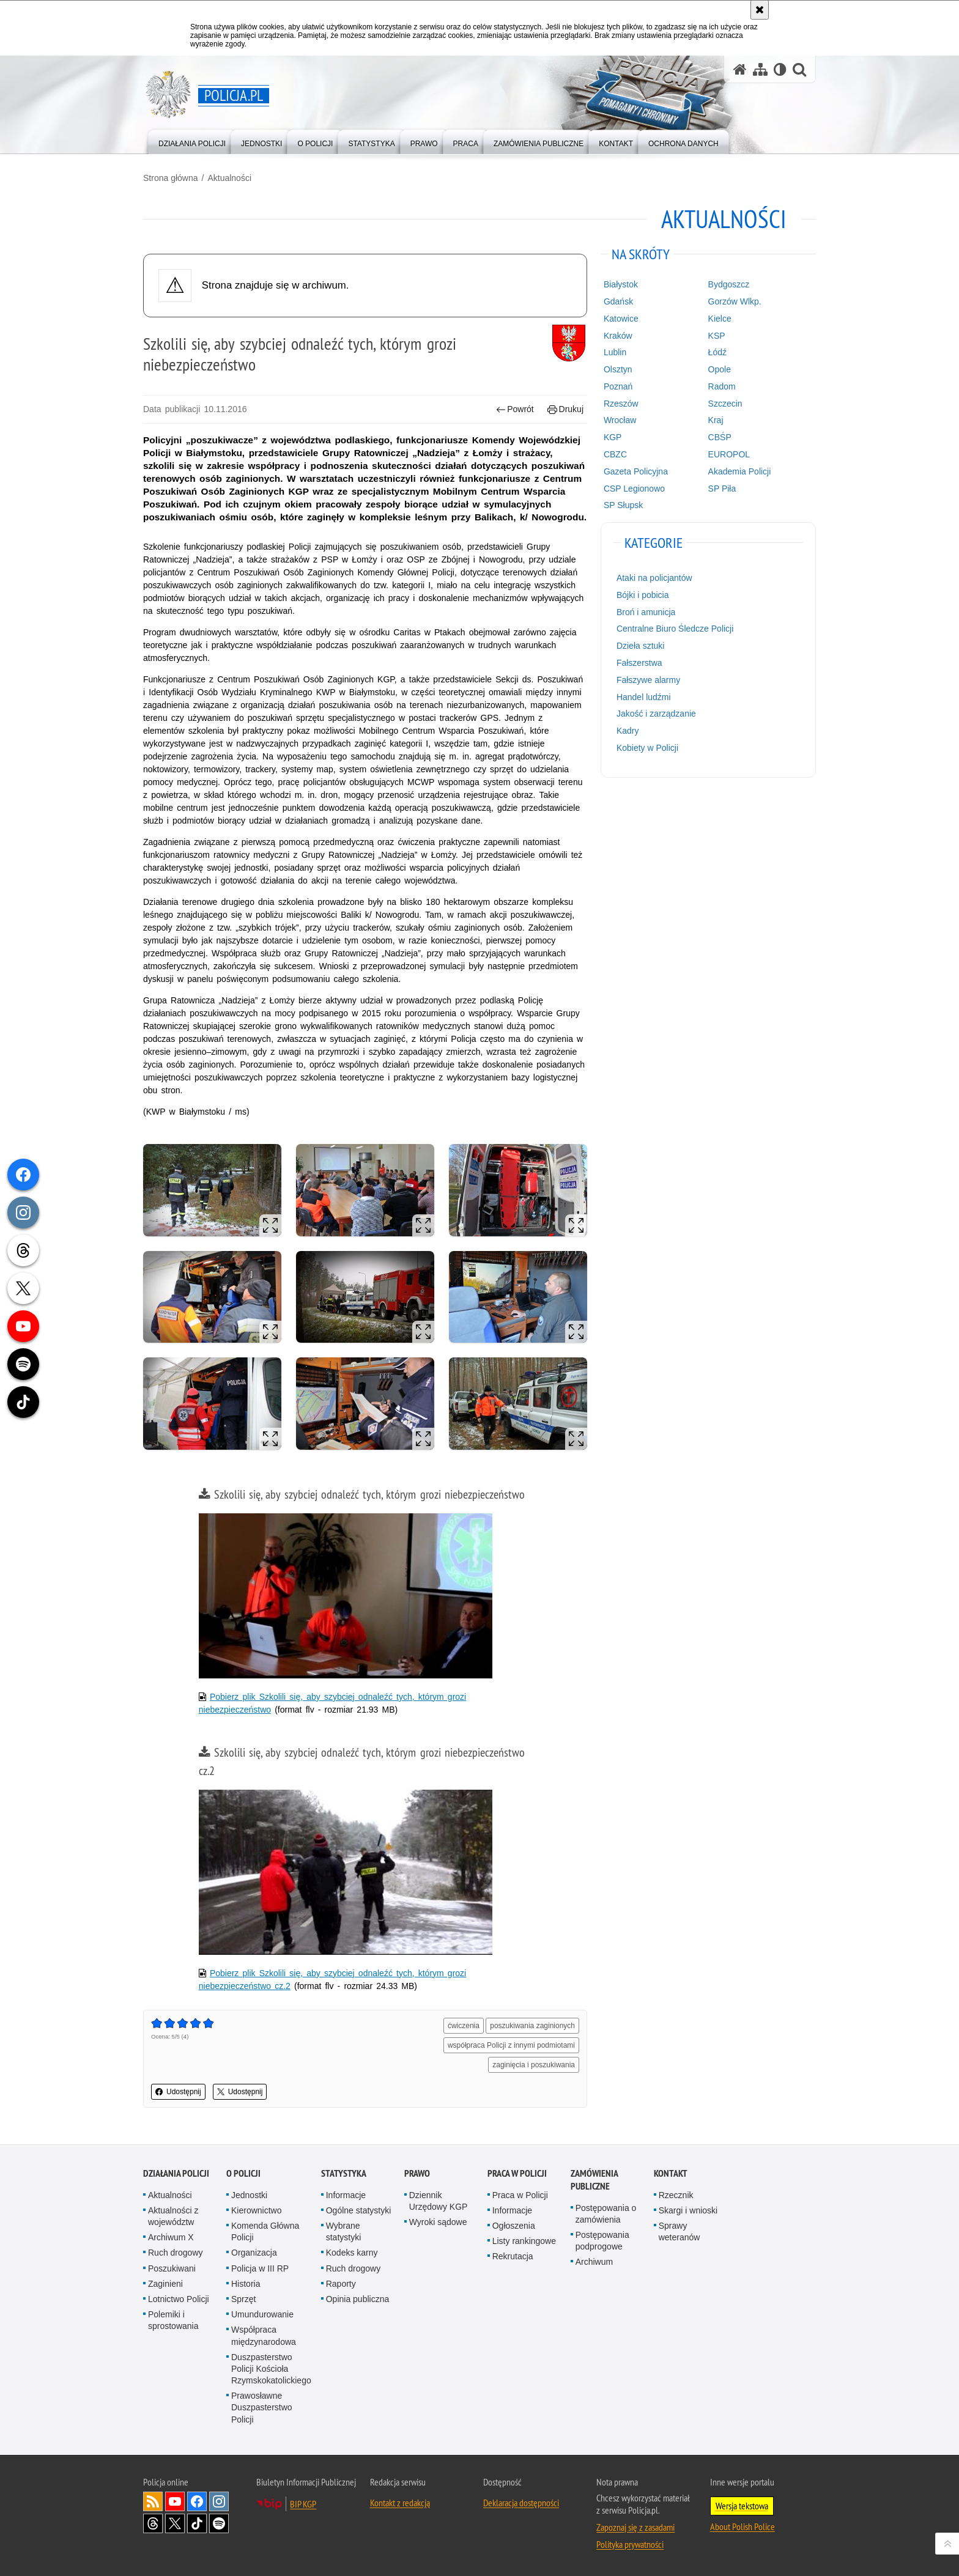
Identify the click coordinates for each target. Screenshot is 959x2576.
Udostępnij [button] (178, 2091)
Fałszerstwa (639, 663)
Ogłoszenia (513, 2226)
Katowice (621, 318)
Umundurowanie (262, 2314)
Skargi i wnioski (688, 2210)
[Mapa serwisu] (760, 69)
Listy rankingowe (524, 2241)
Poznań (618, 386)
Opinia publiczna (358, 2299)
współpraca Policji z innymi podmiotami (511, 2045)
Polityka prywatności (630, 2544)
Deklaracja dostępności (521, 2503)
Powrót (515, 409)
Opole (719, 369)
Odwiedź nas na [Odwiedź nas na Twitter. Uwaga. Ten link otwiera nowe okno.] (175, 2523)
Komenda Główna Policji (265, 2231)
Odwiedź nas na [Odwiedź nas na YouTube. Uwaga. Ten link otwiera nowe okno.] (175, 2501)
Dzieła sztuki (640, 646)
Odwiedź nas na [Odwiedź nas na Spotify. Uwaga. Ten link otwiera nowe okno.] (219, 2523)
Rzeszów (621, 403)
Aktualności (229, 178)
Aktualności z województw (173, 2216)
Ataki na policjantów (654, 578)
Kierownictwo (256, 2210)
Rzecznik (676, 2195)
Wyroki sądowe (438, 2222)
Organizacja (254, 2252)
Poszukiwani (172, 2268)
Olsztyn (618, 369)
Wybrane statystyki (343, 2231)
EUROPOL (729, 454)
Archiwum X (171, 2237)
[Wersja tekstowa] (780, 69)
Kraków (618, 336)
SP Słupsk (623, 505)
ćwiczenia (464, 2025)
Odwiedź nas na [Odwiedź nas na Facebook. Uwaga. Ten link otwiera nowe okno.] (197, 2501)
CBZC (615, 454)
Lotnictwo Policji (178, 2299)
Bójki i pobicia (642, 595)
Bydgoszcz (729, 284)
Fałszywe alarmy (648, 680)
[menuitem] (192, 141)
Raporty (341, 2284)
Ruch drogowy (175, 2252)
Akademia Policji (739, 471)
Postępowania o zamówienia (606, 2213)
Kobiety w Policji (647, 748)
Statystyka (343, 2173)
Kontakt (670, 2173)
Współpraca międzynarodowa (263, 2335)
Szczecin (725, 403)
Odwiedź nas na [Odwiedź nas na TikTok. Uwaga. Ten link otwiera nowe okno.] (197, 2523)
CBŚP (719, 437)
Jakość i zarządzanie (656, 713)
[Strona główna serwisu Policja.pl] (740, 69)
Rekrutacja (512, 2256)
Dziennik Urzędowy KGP (438, 2201)
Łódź (717, 352)
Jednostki (249, 2195)
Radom (722, 386)
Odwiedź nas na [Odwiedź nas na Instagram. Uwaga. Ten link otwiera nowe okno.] (219, 2501)
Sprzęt (243, 2299)
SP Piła (722, 488)
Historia (245, 2284)
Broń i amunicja (646, 612)
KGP (613, 437)
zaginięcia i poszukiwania (533, 2065)
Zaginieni (165, 2284)
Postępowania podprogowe (602, 2240)
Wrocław (620, 420)
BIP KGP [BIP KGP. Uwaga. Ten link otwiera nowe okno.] (303, 2504)
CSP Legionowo (634, 488)
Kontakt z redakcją (400, 2503)
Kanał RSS (153, 2501)
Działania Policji (176, 2173)
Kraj (716, 420)
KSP (716, 336)
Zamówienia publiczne (594, 2180)
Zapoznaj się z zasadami (635, 2527)
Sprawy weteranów (679, 2231)
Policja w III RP (260, 2268)
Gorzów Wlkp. (734, 301)
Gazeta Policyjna (636, 471)
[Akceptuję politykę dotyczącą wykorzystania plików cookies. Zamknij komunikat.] (759, 10)
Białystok (621, 284)
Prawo (417, 2173)
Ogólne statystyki (358, 2210)
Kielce (719, 318)
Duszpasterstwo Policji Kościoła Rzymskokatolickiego (271, 2368)
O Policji (243, 2173)
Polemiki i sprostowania (173, 2320)
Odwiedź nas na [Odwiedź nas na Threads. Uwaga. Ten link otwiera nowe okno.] (153, 2523)
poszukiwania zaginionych (532, 2025)
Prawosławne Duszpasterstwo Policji (261, 2407)
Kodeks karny (352, 2252)
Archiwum (594, 2262)
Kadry (627, 731)
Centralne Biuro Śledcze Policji (674, 628)
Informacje (346, 2195)
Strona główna (170, 178)
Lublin (615, 352)
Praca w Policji (517, 2173)
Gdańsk (618, 301)
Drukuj (565, 409)
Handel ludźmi (643, 697)
